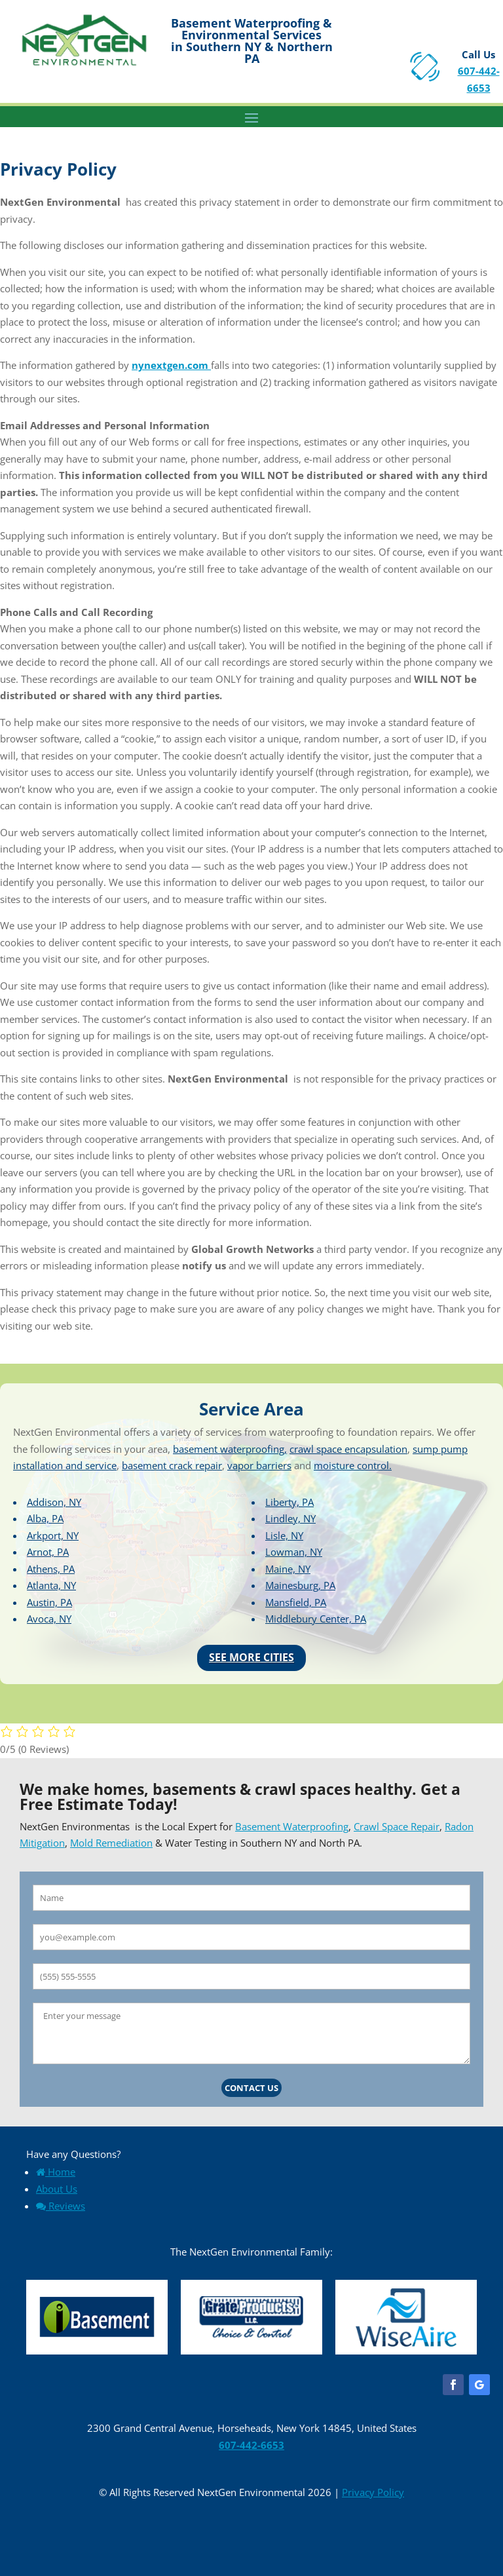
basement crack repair (172, 1465)
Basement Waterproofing (291, 1826)
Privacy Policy (373, 2492)
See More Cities (251, 1657)
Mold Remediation (111, 1842)
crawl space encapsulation (348, 1448)
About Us (56, 2188)
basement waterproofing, (230, 1448)
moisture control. (353, 1465)
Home (55, 2171)
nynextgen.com (171, 365)
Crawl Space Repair (396, 1826)
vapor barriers (259, 1465)
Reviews (60, 2205)
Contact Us (251, 2088)
